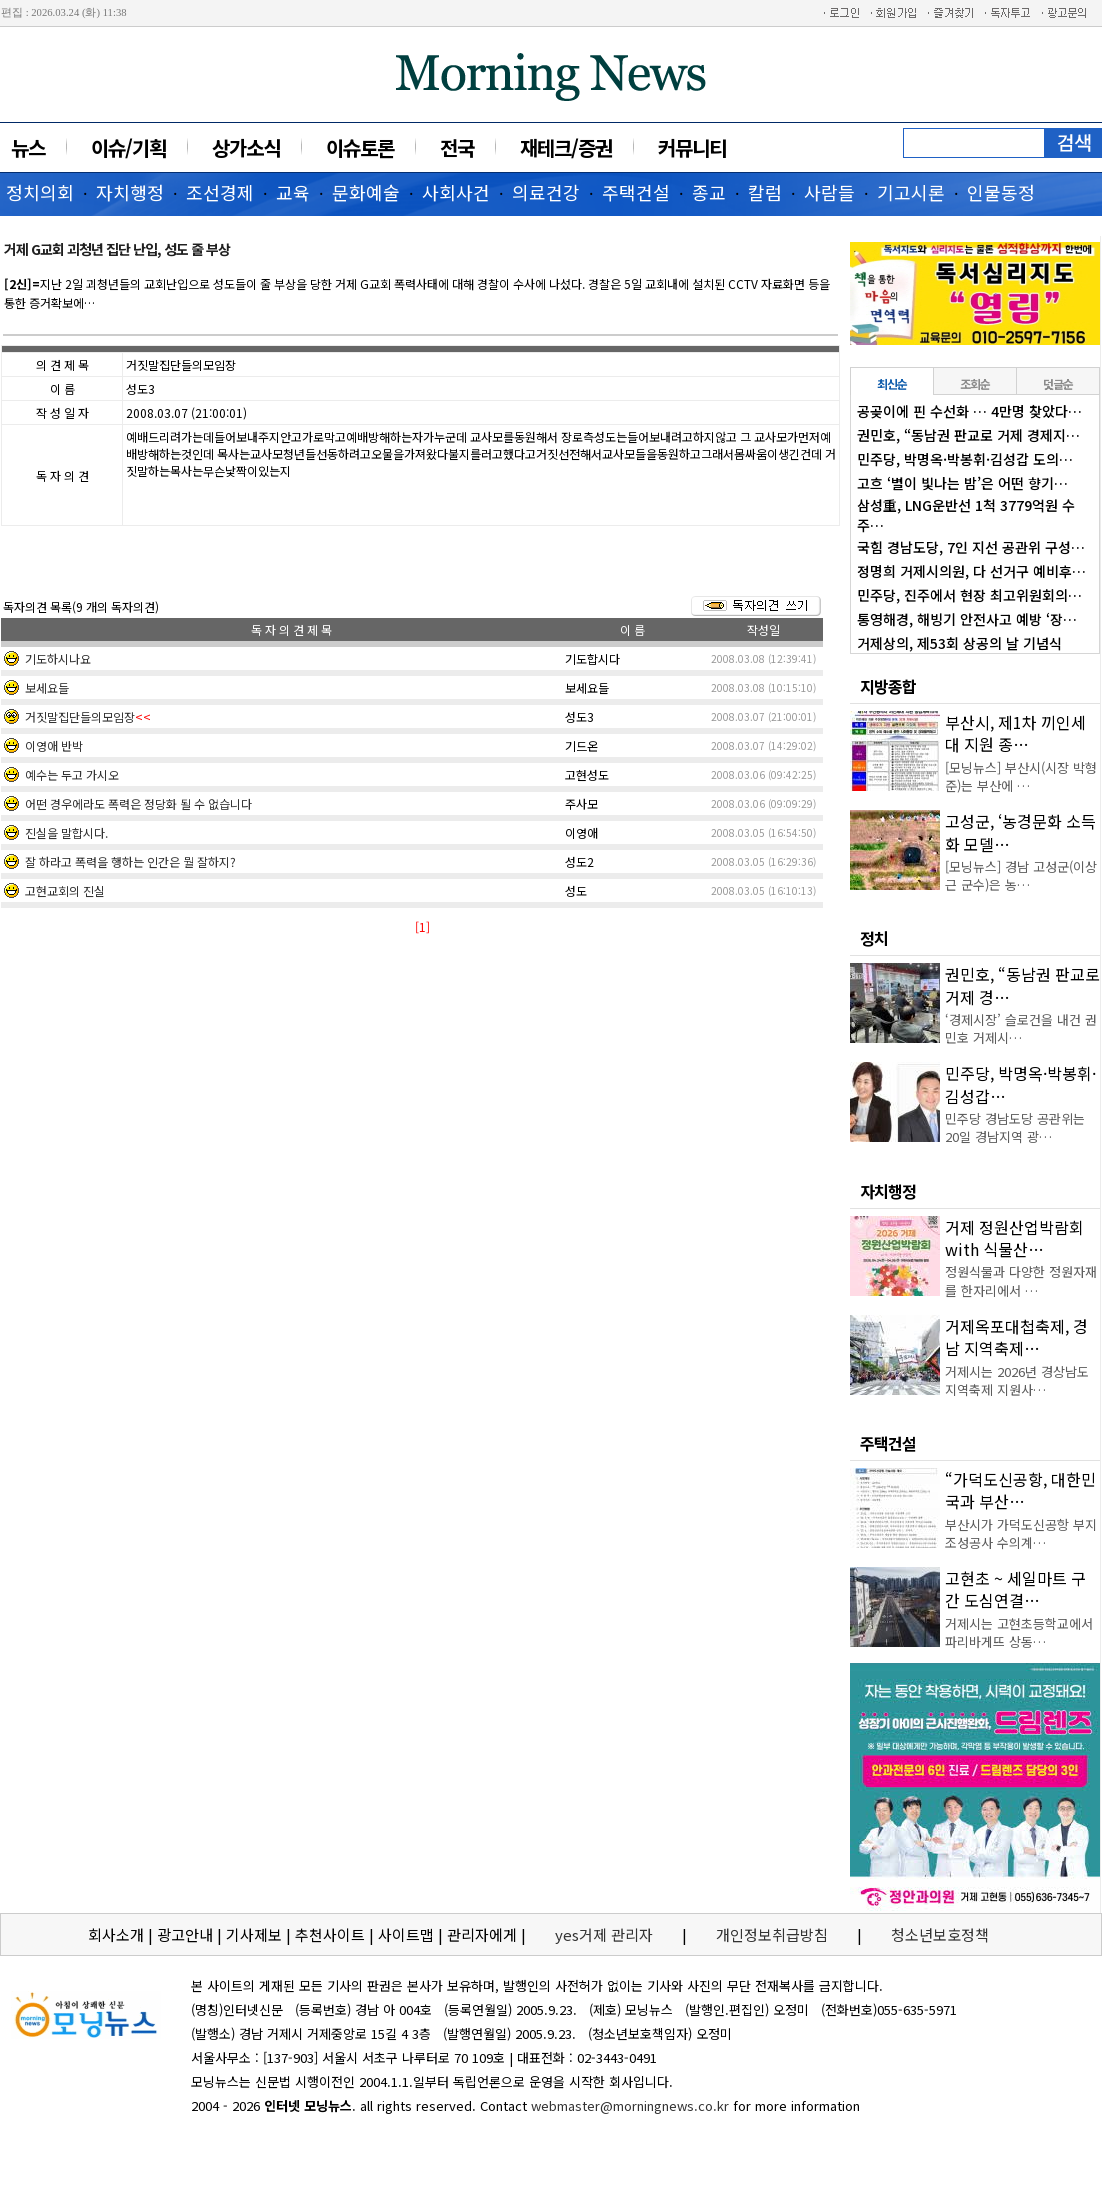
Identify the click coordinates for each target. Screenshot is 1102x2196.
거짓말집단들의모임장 (80, 716)
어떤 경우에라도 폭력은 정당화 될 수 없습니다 (138, 803)
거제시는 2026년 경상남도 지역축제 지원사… (1017, 1380)
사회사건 (456, 192)
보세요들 (47, 687)
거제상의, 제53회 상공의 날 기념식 (959, 643)
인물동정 (1001, 192)
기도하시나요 (58, 658)
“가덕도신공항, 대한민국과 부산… (1020, 1490)
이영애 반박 (54, 745)
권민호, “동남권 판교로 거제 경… (1022, 985)
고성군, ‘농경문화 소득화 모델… (1020, 832)
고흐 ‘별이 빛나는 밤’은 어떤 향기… (962, 483)
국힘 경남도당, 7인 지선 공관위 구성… (971, 547)
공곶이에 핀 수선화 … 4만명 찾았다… (969, 411)
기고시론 (911, 192)
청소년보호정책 (940, 1934)
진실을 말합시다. (66, 832)
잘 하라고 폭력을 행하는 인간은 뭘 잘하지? (130, 861)
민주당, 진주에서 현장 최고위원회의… (969, 595)
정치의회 (40, 192)
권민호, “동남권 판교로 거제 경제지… (968, 435)
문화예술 (366, 192)
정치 (874, 938)
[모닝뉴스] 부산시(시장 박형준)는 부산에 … (1021, 776)
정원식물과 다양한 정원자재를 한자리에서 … (1021, 1280)
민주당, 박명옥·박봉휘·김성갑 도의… (965, 459)
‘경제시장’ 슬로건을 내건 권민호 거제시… (1021, 1028)
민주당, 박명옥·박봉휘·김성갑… (1020, 1084)
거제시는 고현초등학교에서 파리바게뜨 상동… (1019, 1632)
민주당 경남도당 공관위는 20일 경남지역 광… (1015, 1127)
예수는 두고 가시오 (72, 774)
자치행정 (130, 192)
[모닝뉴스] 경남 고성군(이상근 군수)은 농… (1021, 875)
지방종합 (888, 686)
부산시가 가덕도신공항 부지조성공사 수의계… (1021, 1533)
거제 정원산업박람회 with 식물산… (1014, 1238)
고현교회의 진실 (65, 890)
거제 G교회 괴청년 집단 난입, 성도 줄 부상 (117, 249)
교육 (293, 192)
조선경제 (220, 192)
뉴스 (28, 147)
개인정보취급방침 (772, 1934)
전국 (457, 147)
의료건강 (546, 192)
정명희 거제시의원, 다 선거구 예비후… (971, 571)
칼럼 (765, 192)
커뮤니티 (692, 147)
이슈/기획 (128, 147)
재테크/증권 (566, 147)
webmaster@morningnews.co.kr (630, 2105)
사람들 (829, 192)
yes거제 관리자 (606, 1934)
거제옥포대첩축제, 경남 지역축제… (1016, 1337)
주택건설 (636, 192)
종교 (709, 192)
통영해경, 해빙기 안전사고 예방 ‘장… (967, 619)
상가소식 (246, 147)
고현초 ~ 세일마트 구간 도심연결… (1015, 1589)
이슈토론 (360, 147)
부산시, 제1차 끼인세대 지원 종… (1015, 733)
